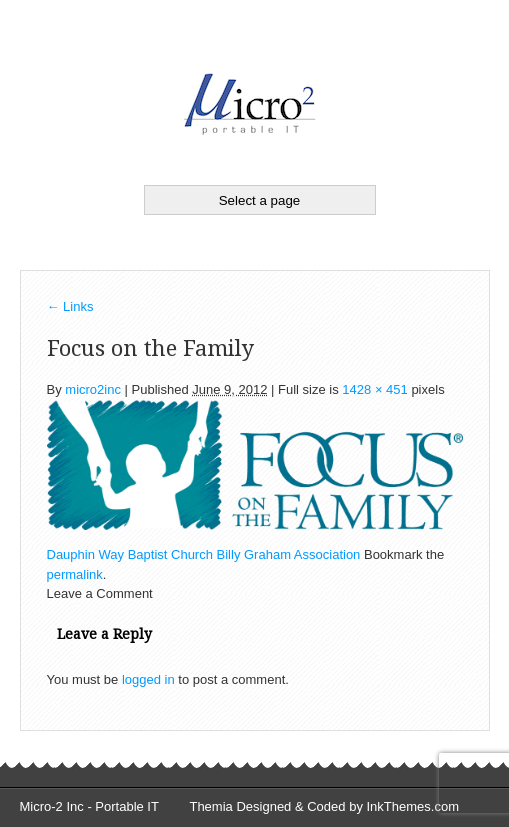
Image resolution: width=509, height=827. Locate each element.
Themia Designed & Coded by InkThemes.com (324, 806)
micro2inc (93, 389)
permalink (75, 574)
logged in (148, 679)
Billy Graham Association (289, 554)
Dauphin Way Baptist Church (130, 554)
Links (70, 306)
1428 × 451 (374, 389)
